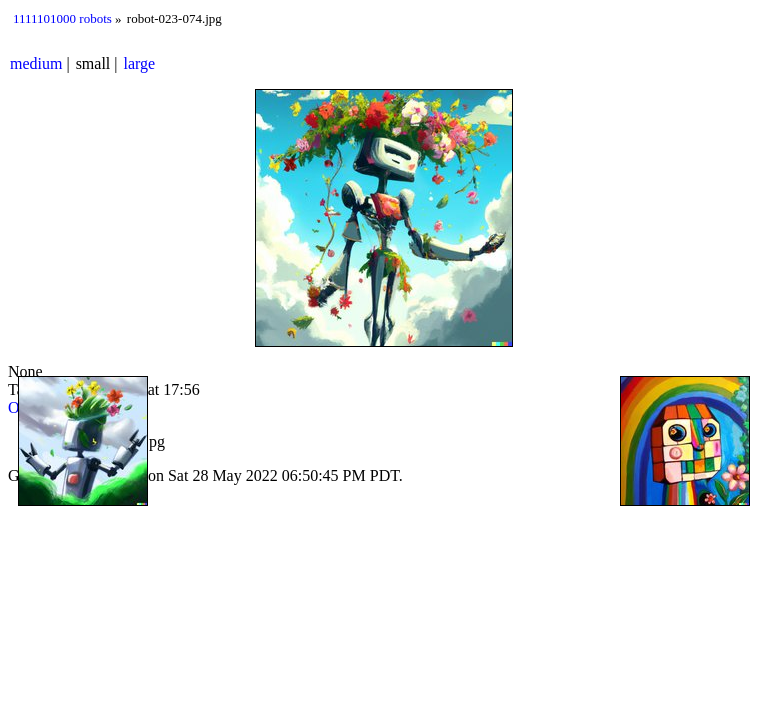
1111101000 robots (62, 18)
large (140, 63)
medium (36, 63)
